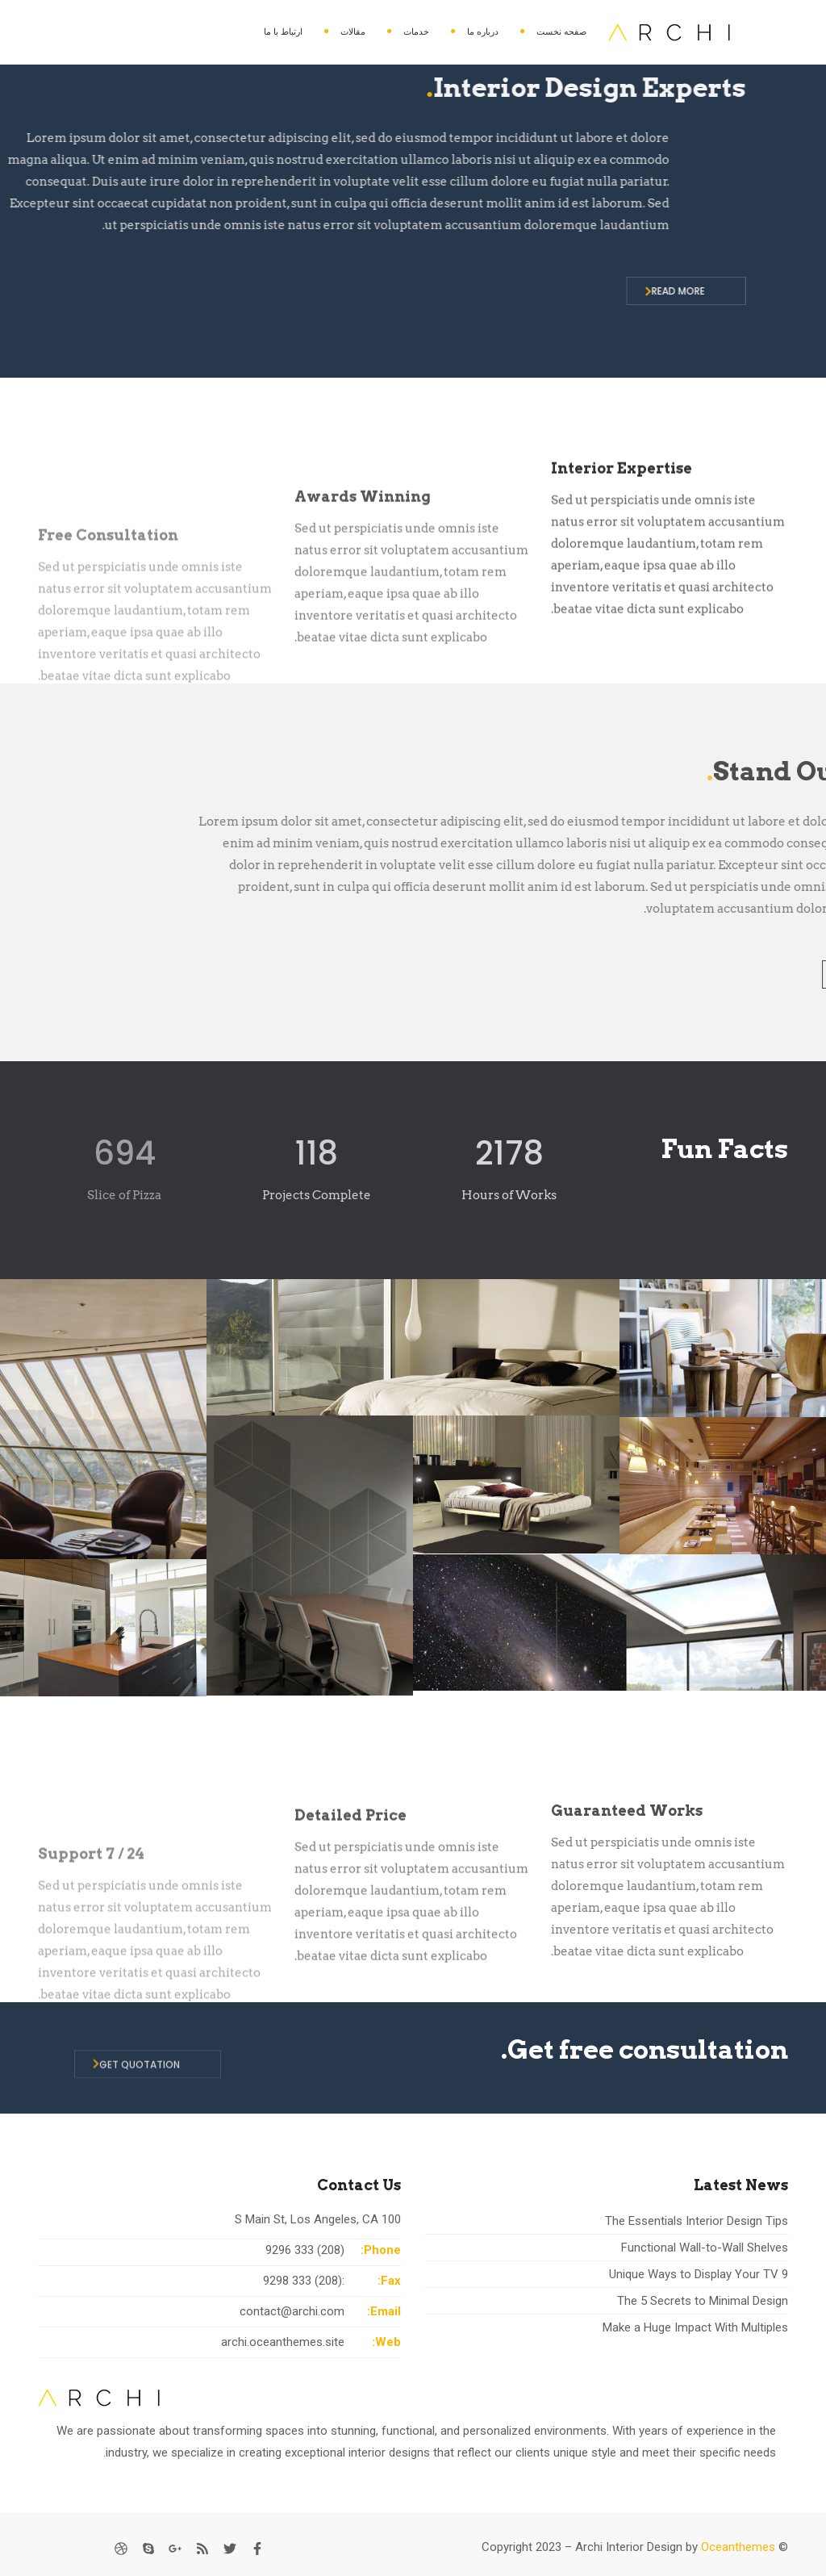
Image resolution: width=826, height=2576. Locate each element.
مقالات (352, 31)
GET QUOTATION (136, 2084)
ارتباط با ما (283, 31)
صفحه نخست (561, 31)
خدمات (416, 31)
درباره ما (483, 31)
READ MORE (342, 291)
